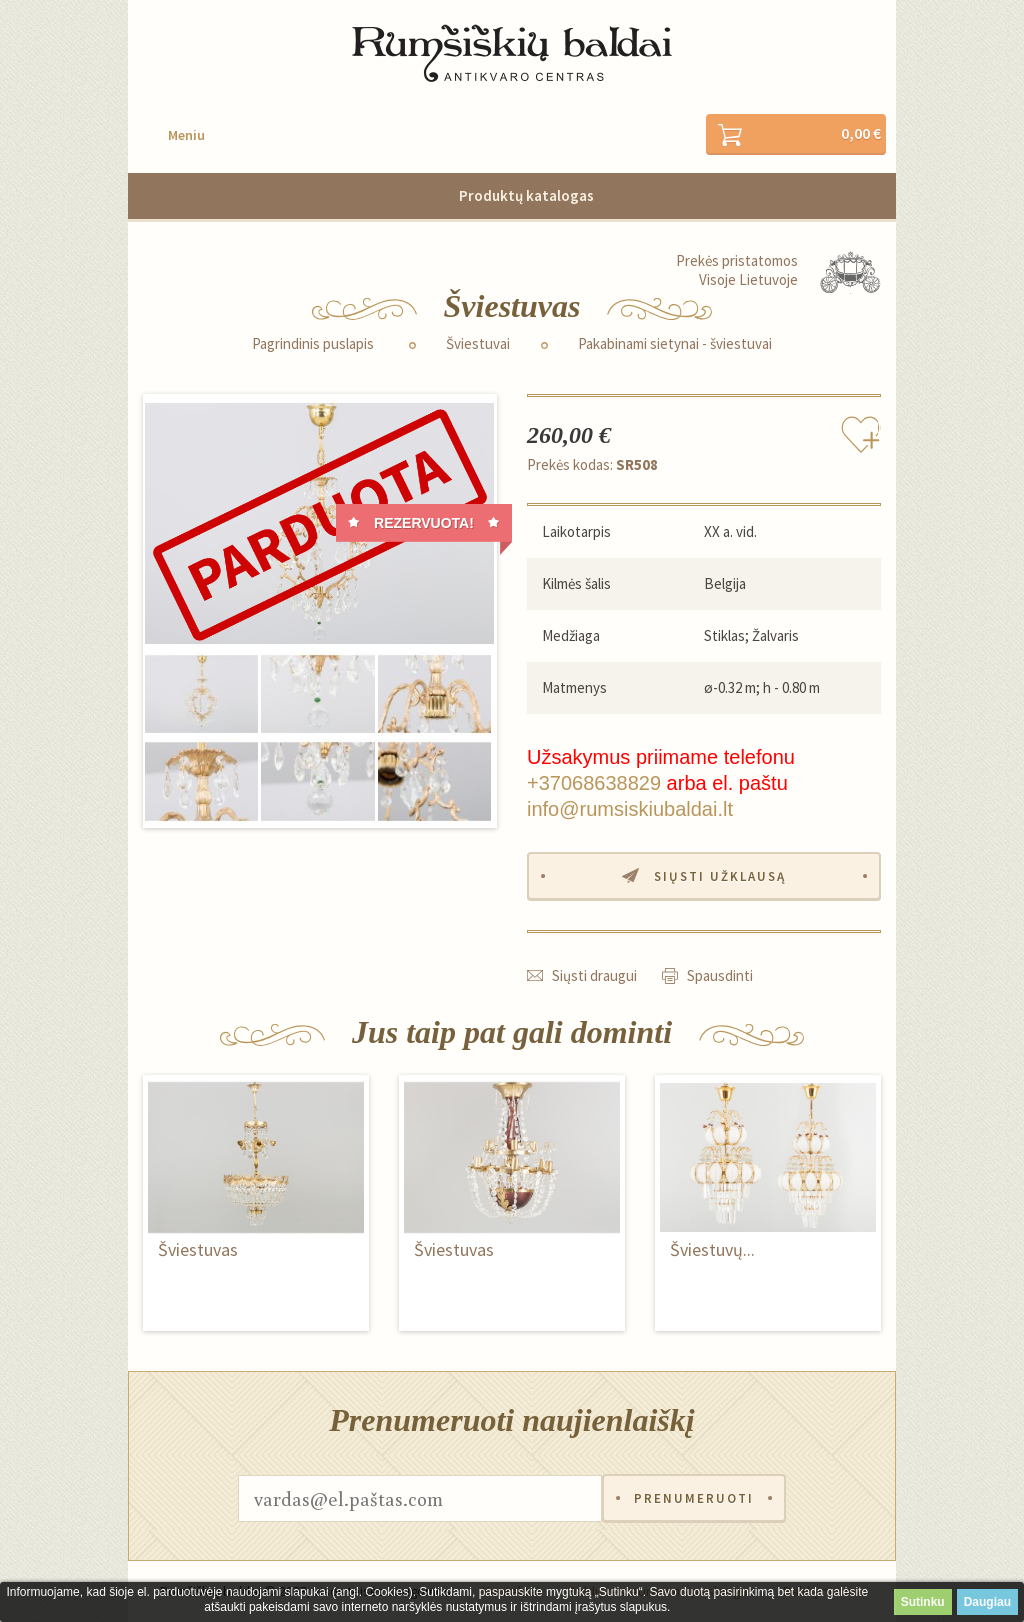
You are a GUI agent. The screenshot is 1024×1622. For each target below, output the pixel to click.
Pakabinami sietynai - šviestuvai (675, 344)
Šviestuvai (478, 344)
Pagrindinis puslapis (313, 344)
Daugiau (987, 1602)
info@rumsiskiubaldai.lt (630, 809)
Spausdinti (720, 975)
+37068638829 (594, 783)
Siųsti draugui (594, 975)
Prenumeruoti (694, 1498)
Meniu (186, 135)
